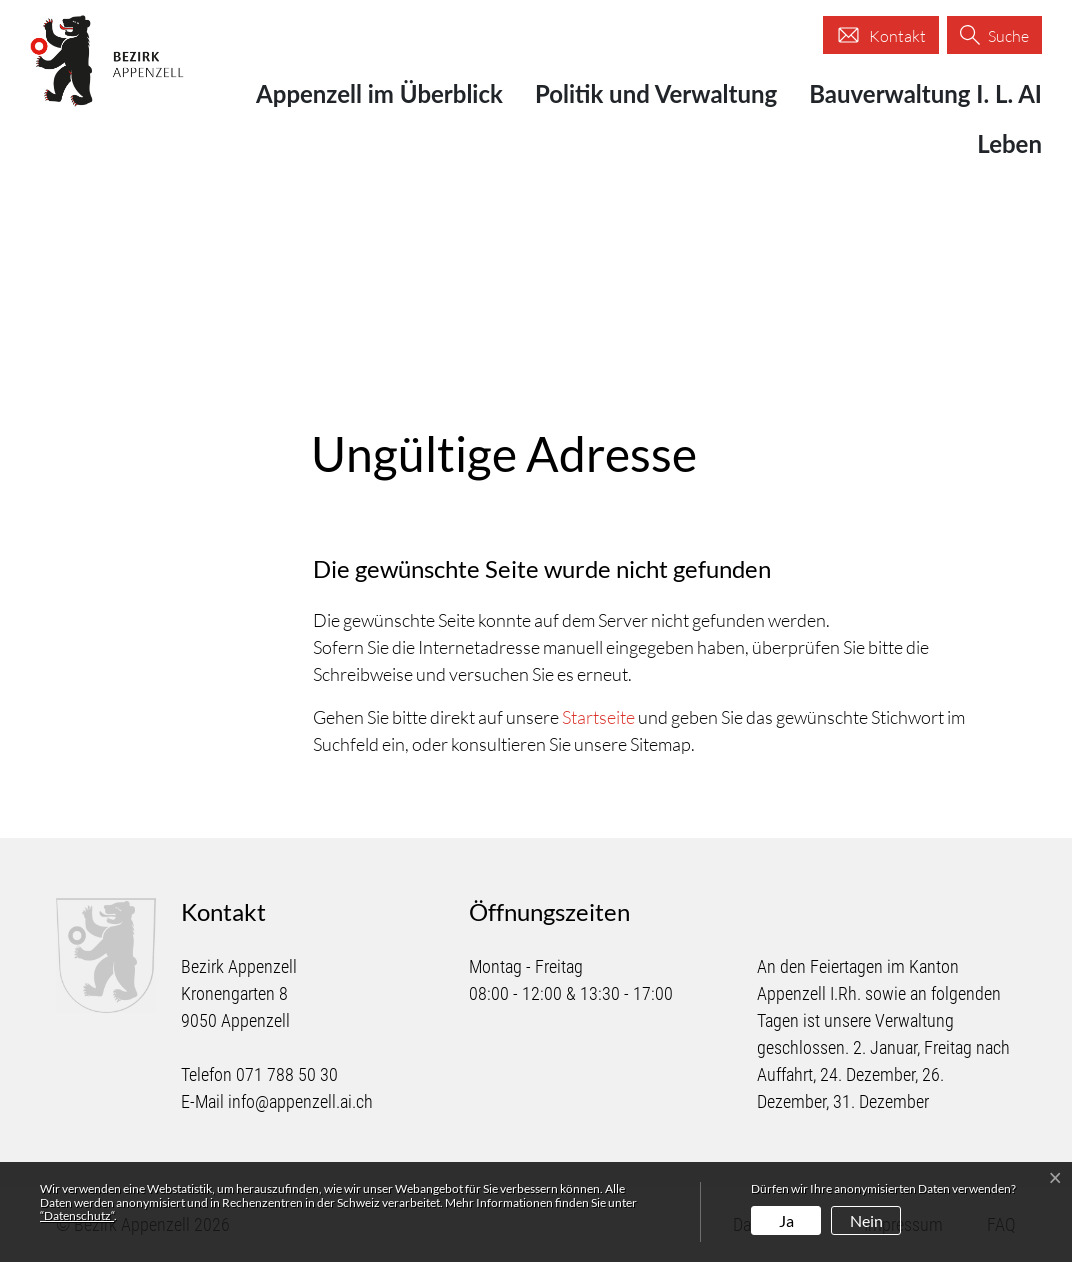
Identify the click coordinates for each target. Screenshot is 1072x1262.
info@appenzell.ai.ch (300, 1101)
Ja (786, 1220)
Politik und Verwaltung (656, 93)
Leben (1009, 143)
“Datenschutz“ (77, 1215)
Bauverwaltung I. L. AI (925, 93)
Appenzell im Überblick (379, 93)
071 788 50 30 (287, 1074)
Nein (866, 1220)
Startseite (598, 717)
